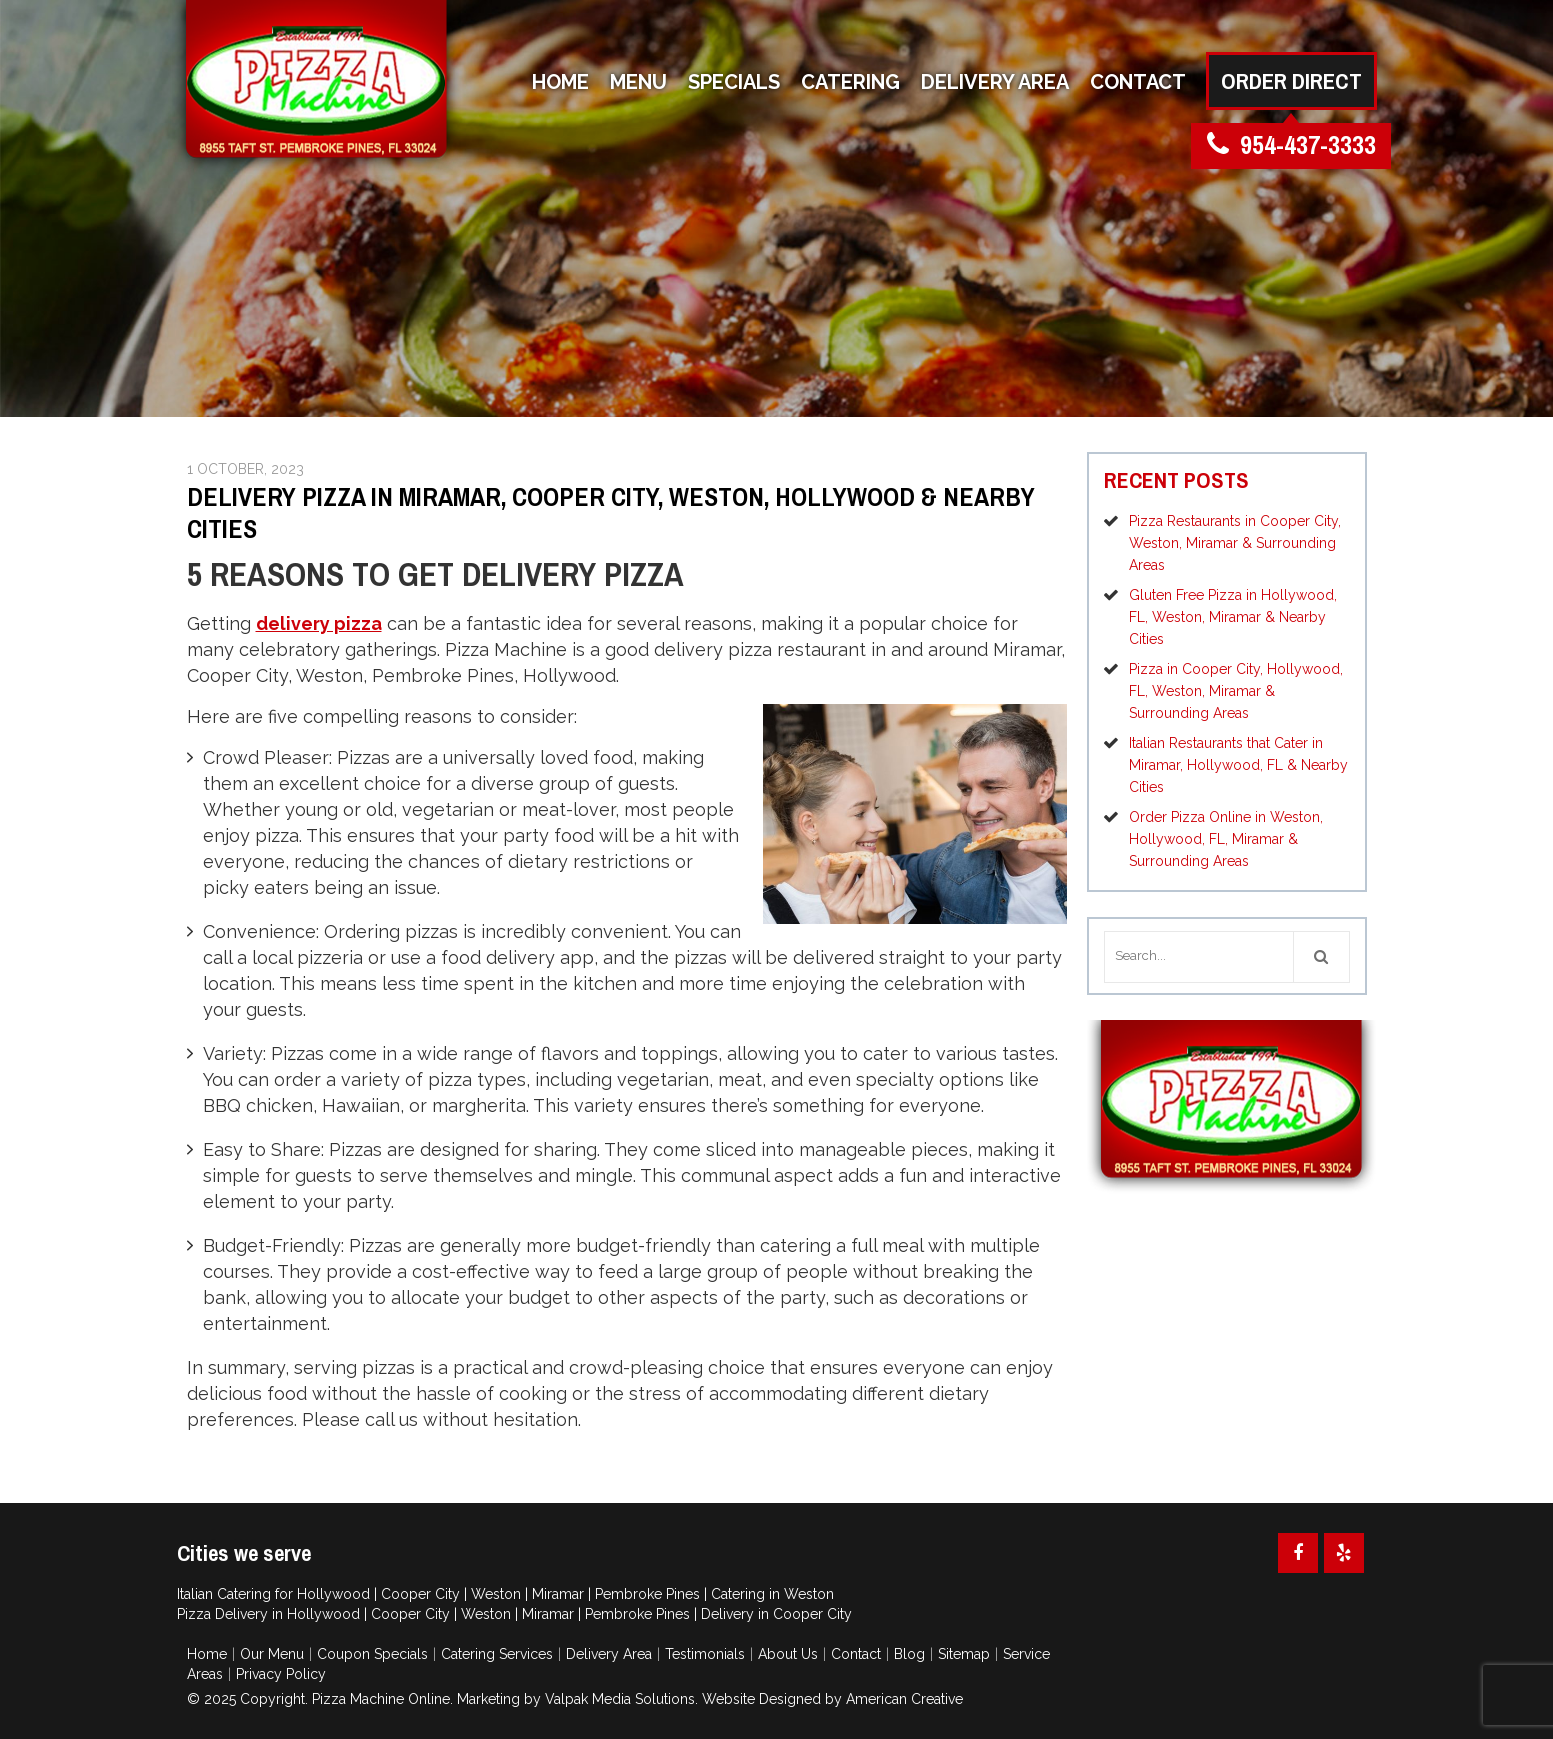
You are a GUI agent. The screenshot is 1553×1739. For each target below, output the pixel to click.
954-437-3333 (1291, 145)
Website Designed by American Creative (832, 1699)
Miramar (558, 1594)
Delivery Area (609, 1654)
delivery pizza (319, 623)
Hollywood (333, 1594)
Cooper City (420, 1594)
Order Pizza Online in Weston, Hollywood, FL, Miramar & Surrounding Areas (1226, 839)
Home (207, 1654)
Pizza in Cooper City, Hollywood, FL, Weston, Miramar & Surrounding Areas (1236, 691)
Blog (909, 1654)
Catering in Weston (772, 1594)
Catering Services (497, 1654)
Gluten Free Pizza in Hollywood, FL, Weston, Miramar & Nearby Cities (1233, 617)
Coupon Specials (372, 1654)
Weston (496, 1594)
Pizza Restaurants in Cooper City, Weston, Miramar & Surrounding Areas (1235, 543)
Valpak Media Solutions (620, 1699)
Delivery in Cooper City (776, 1614)
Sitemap (964, 1654)
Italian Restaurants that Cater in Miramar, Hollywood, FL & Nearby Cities (1238, 765)
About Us (788, 1654)
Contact (856, 1654)
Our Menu (272, 1654)
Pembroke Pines (647, 1594)
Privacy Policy (281, 1674)
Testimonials (705, 1654)
